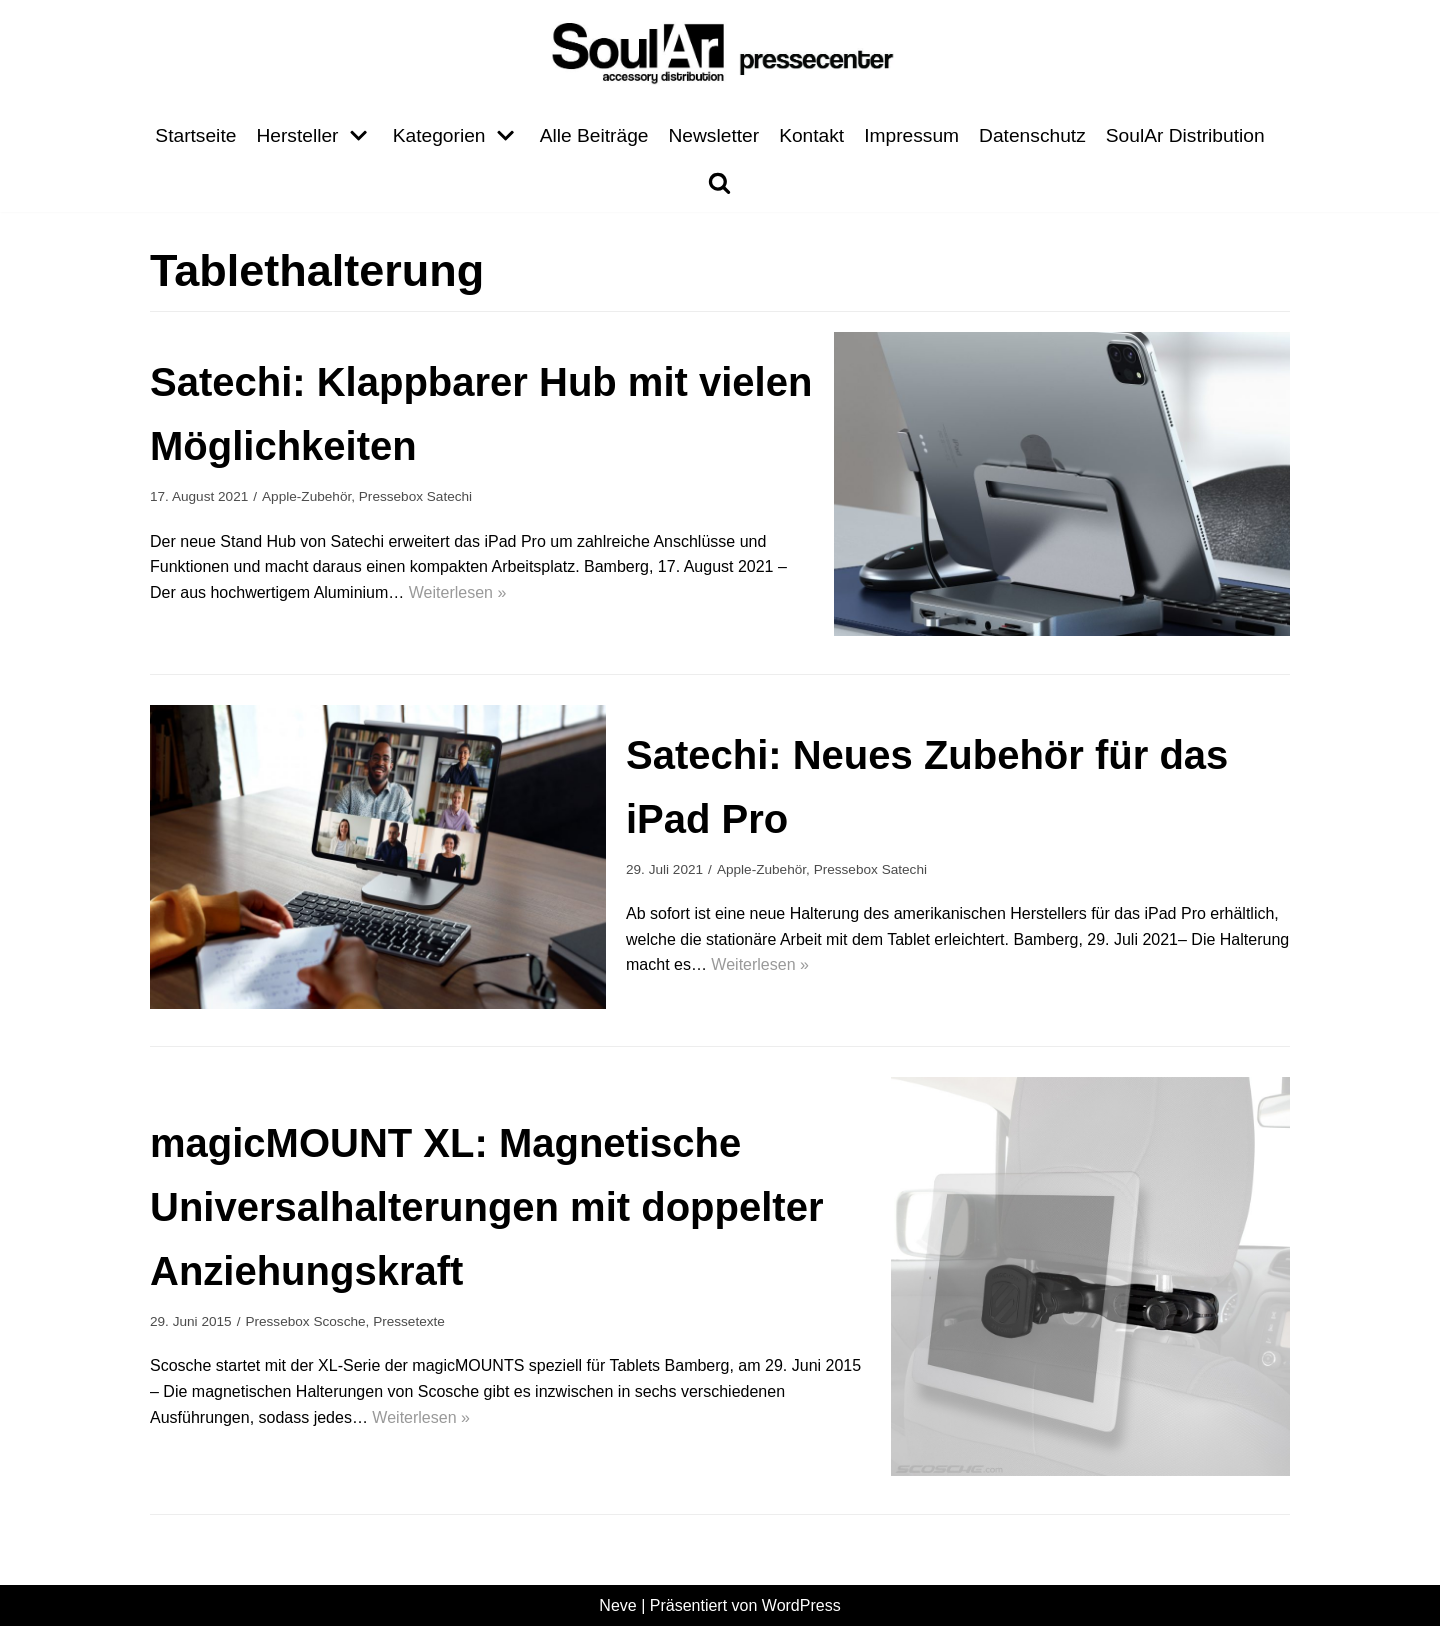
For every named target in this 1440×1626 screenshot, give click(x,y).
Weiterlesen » (458, 592)
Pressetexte (409, 1321)
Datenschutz (1032, 135)
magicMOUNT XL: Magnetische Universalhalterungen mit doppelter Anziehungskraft (486, 1207)
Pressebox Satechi (415, 496)
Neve (617, 1605)
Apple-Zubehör (306, 496)
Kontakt (811, 135)
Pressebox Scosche (305, 1321)
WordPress (801, 1605)
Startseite (195, 135)
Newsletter (713, 135)
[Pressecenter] (720, 51)
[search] (719, 182)
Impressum (911, 135)
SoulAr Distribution (1185, 135)
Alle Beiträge (594, 135)
